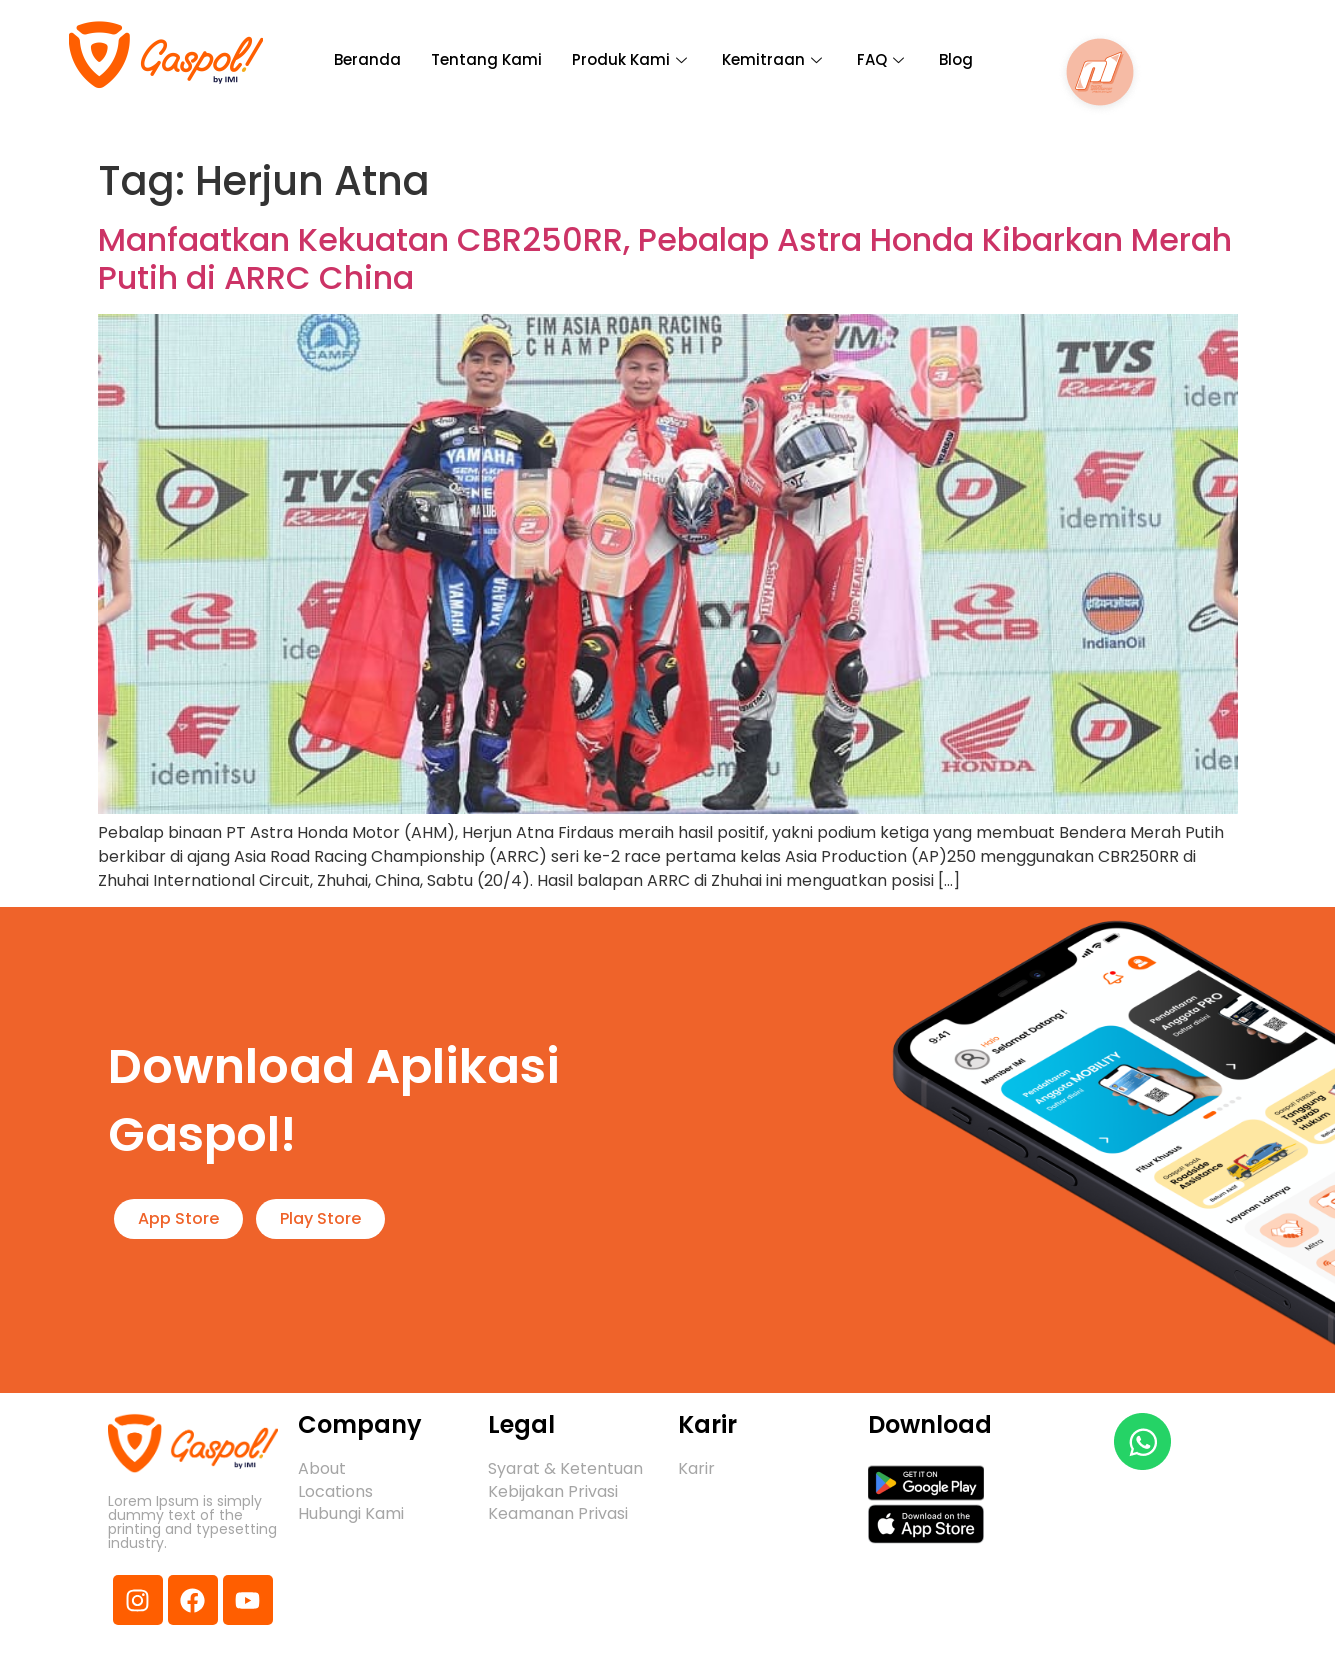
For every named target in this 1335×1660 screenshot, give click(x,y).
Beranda (367, 59)
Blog (956, 59)
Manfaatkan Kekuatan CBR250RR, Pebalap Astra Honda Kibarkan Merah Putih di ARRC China (665, 258)
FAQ (883, 59)
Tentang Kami (486, 59)
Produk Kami (632, 59)
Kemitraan (774, 59)
